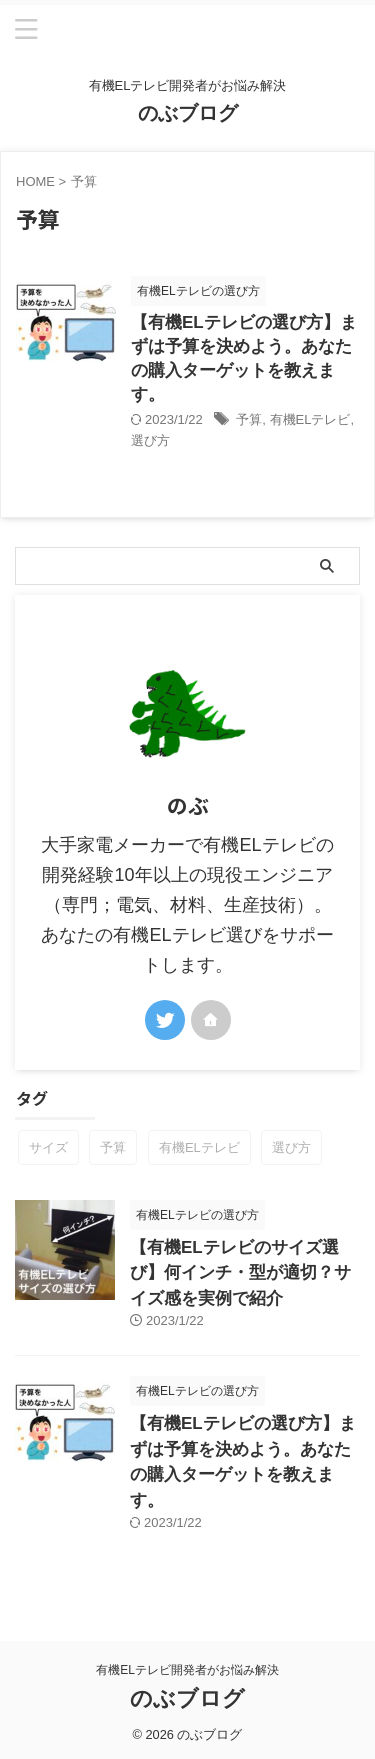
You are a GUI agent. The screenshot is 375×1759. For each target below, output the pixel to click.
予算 (249, 419)
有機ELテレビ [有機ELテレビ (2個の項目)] (199, 1147)
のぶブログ (188, 113)
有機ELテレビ (310, 419)
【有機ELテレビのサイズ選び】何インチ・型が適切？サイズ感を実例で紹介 (240, 1273)
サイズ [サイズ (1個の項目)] (48, 1147)
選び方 (150, 440)
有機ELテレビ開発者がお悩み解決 (187, 1670)
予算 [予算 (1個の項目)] (113, 1147)
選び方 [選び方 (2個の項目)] (291, 1147)
